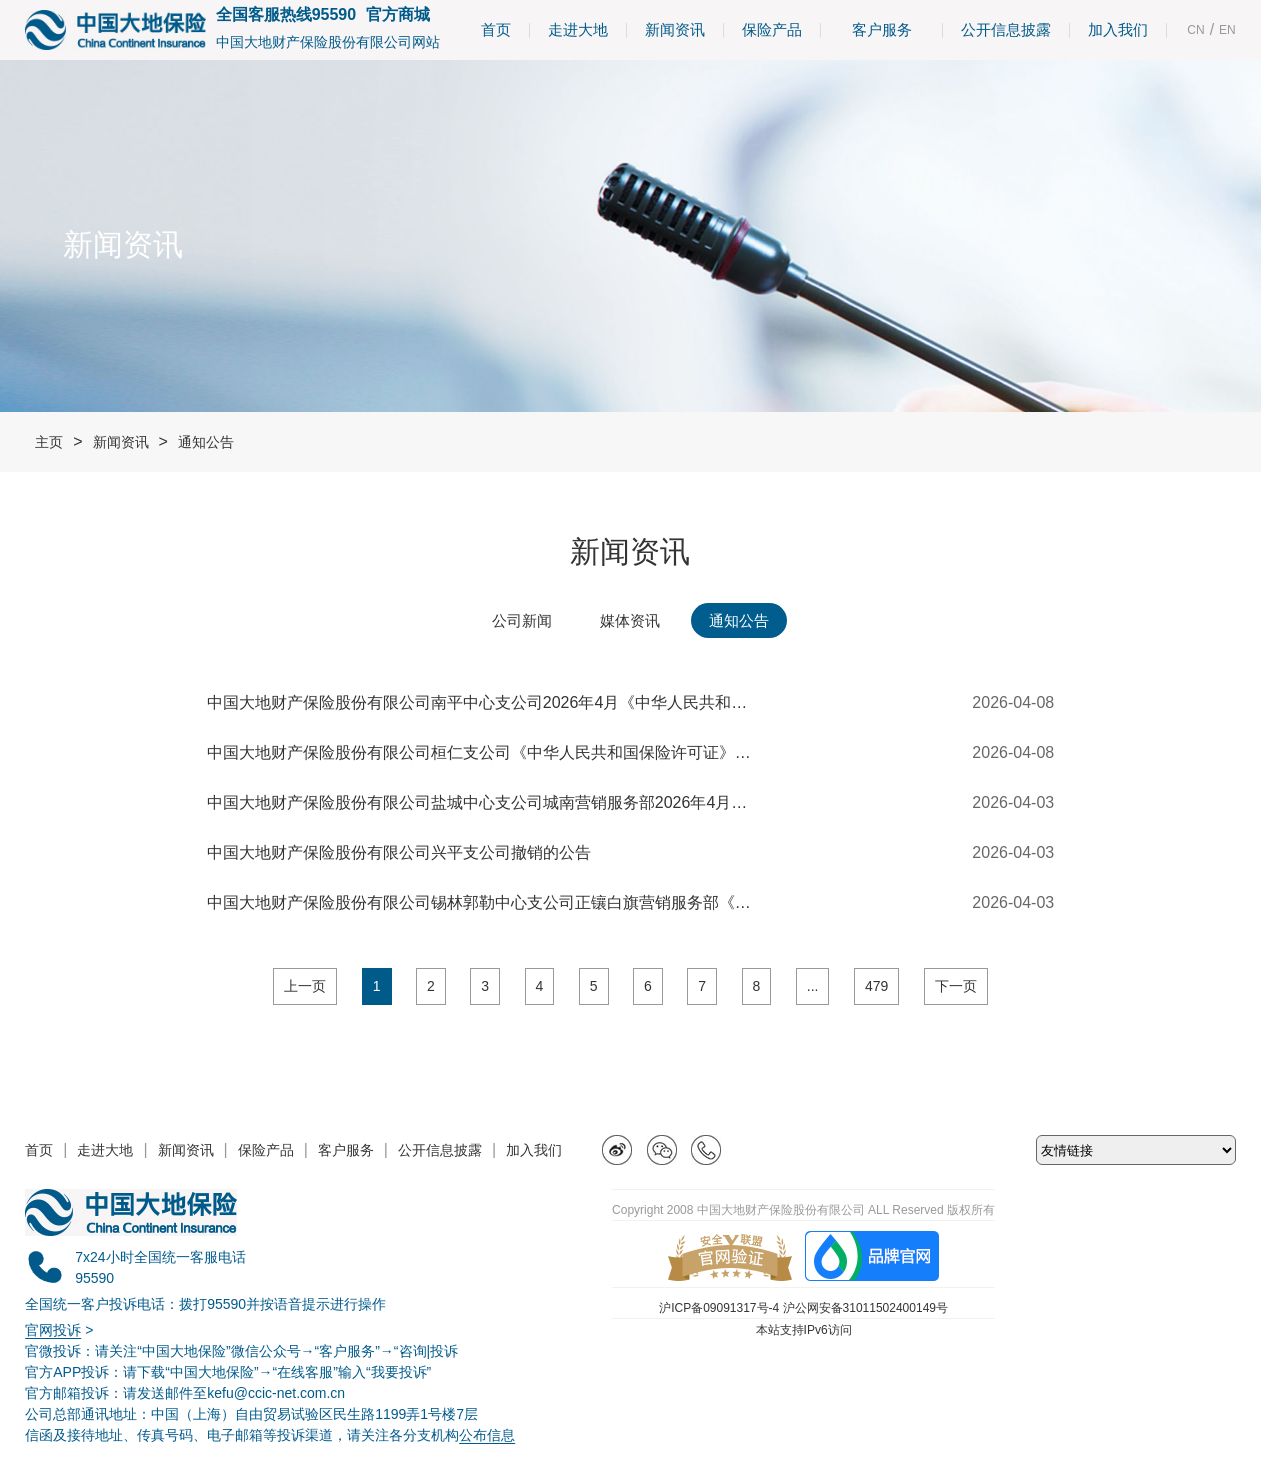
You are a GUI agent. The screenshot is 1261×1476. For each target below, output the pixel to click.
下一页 (956, 986)
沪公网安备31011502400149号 (865, 1308)
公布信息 (487, 1435)
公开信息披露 (1006, 29)
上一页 (305, 986)
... (813, 986)
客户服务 (881, 29)
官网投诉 (53, 1330)
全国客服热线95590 (286, 14)
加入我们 (1118, 29)
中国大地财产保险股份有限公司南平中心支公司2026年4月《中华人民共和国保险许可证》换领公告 (482, 702)
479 (876, 986)
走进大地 (578, 29)
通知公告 (206, 442)
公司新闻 (522, 620)
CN (1195, 30)
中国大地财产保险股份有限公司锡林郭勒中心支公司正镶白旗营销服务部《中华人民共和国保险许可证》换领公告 (482, 902)
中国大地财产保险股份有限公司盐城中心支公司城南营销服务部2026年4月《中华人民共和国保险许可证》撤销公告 (482, 802)
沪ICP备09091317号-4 (719, 1308)
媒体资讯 (630, 620)
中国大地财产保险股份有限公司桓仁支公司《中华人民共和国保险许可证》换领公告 (482, 752)
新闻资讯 (675, 29)
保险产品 (772, 29)
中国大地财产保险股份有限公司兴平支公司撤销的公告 (399, 852)
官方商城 (398, 14)
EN (1227, 30)
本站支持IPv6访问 (804, 1330)
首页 (496, 29)
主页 (49, 442)
